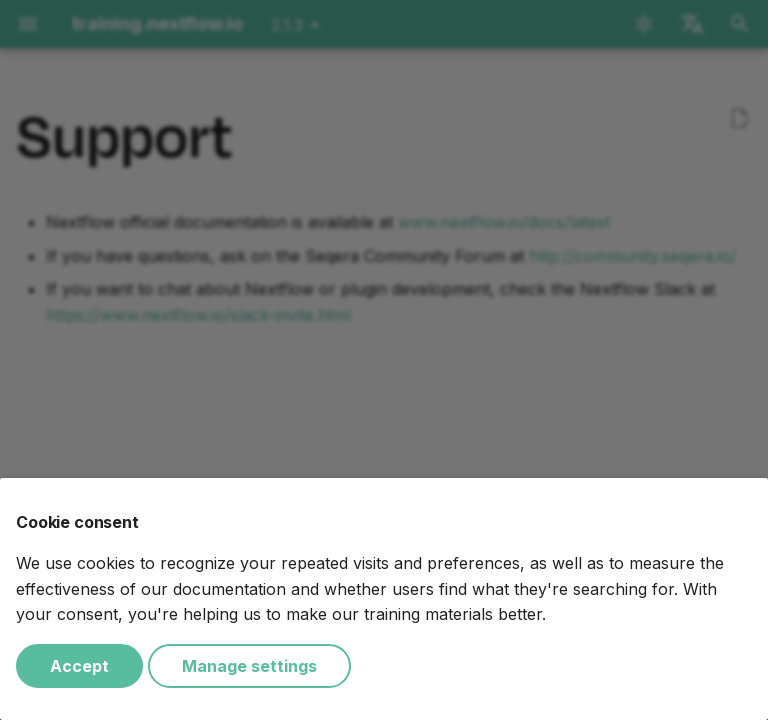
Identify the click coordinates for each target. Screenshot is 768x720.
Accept (79, 666)
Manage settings (249, 666)
